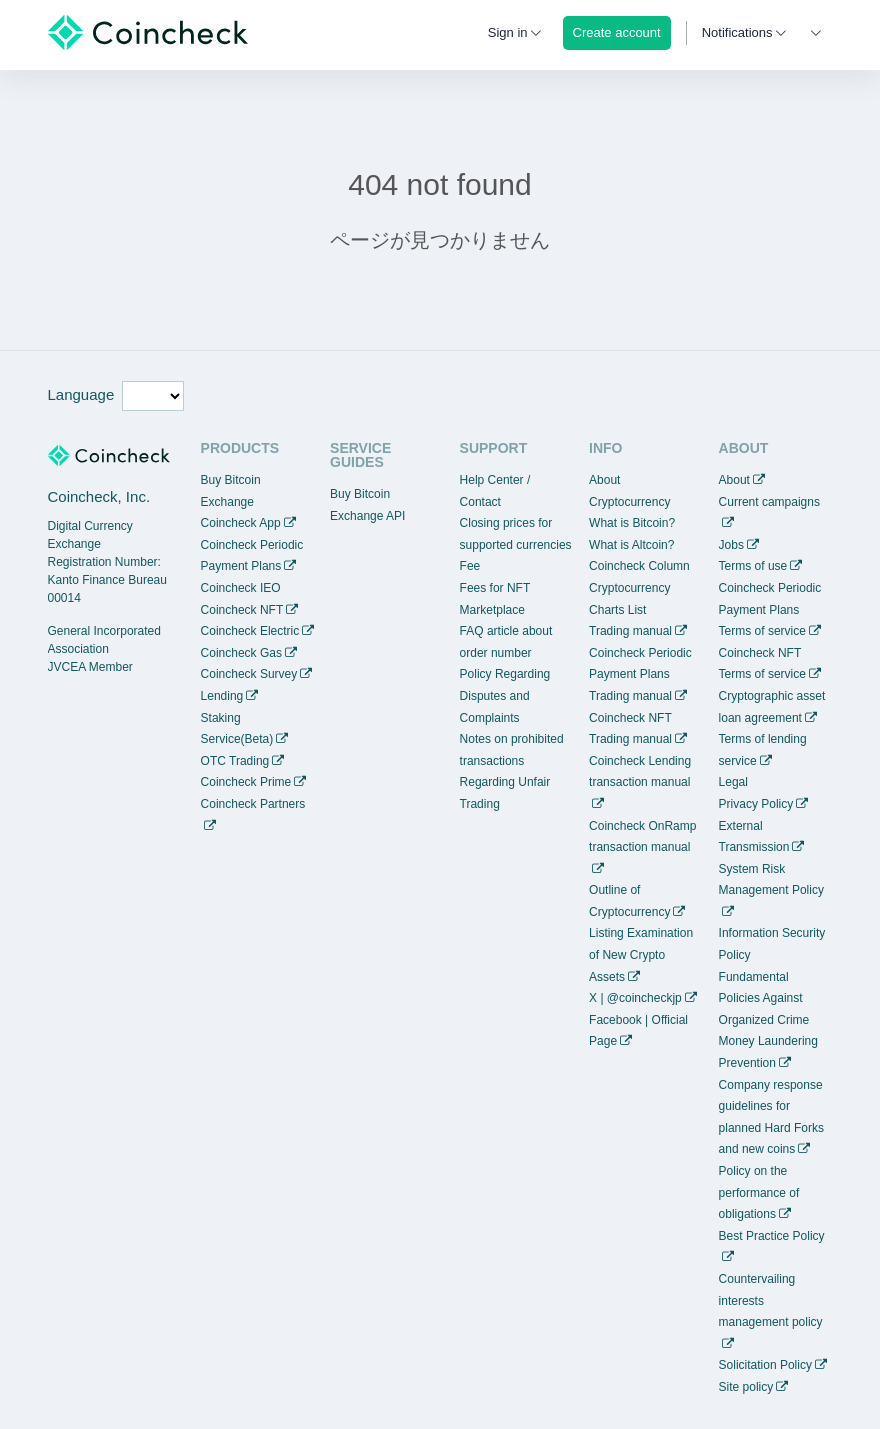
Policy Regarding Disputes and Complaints (505, 695)
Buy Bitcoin (231, 480)
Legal (733, 782)
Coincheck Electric (250, 631)
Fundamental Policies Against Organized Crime (764, 998)
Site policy (746, 1387)
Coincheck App (241, 523)
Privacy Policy (756, 804)
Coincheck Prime (246, 782)
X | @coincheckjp (635, 998)
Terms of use (753, 566)
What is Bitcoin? (632, 523)
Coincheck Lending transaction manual (640, 772)
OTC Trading (235, 761)
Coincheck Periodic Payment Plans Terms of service (770, 609)
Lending (222, 696)
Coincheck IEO (241, 588)
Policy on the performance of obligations (759, 1192)
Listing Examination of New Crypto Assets (641, 954)
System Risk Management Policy (771, 880)
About (734, 480)
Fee (470, 566)
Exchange (227, 502)
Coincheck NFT (242, 610)
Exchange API (367, 516)
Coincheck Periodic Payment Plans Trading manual (640, 674)
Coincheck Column (639, 566)
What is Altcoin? (631, 545)
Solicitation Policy (765, 1365)
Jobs (731, 545)
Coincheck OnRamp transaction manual (642, 837)
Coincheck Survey (249, 674)
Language (81, 394)
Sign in (508, 32)
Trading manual (630, 631)
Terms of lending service (763, 750)
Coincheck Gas (241, 653)
